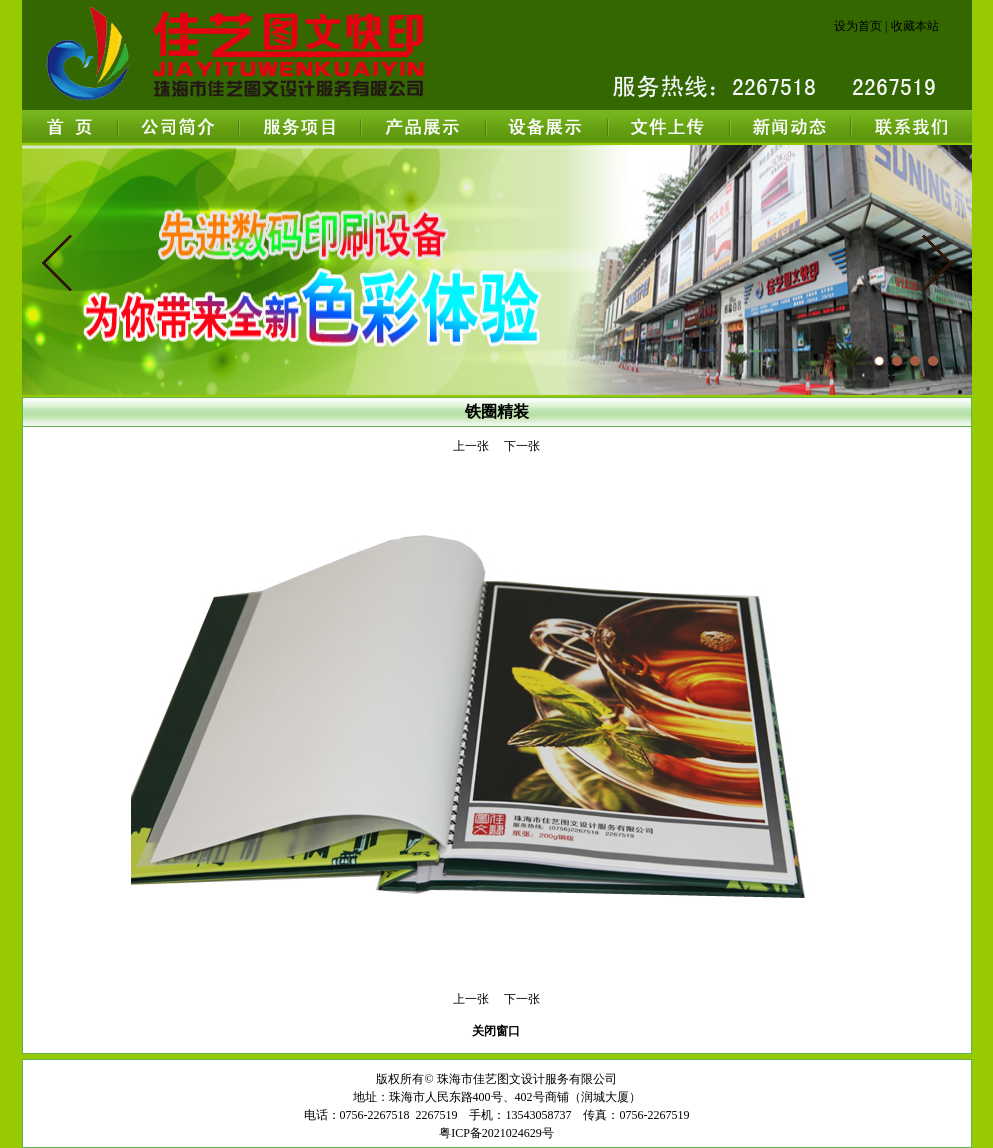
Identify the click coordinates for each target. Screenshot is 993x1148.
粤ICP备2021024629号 (496, 1133)
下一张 (522, 446)
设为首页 (858, 26)
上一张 (471, 446)
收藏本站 (915, 26)
